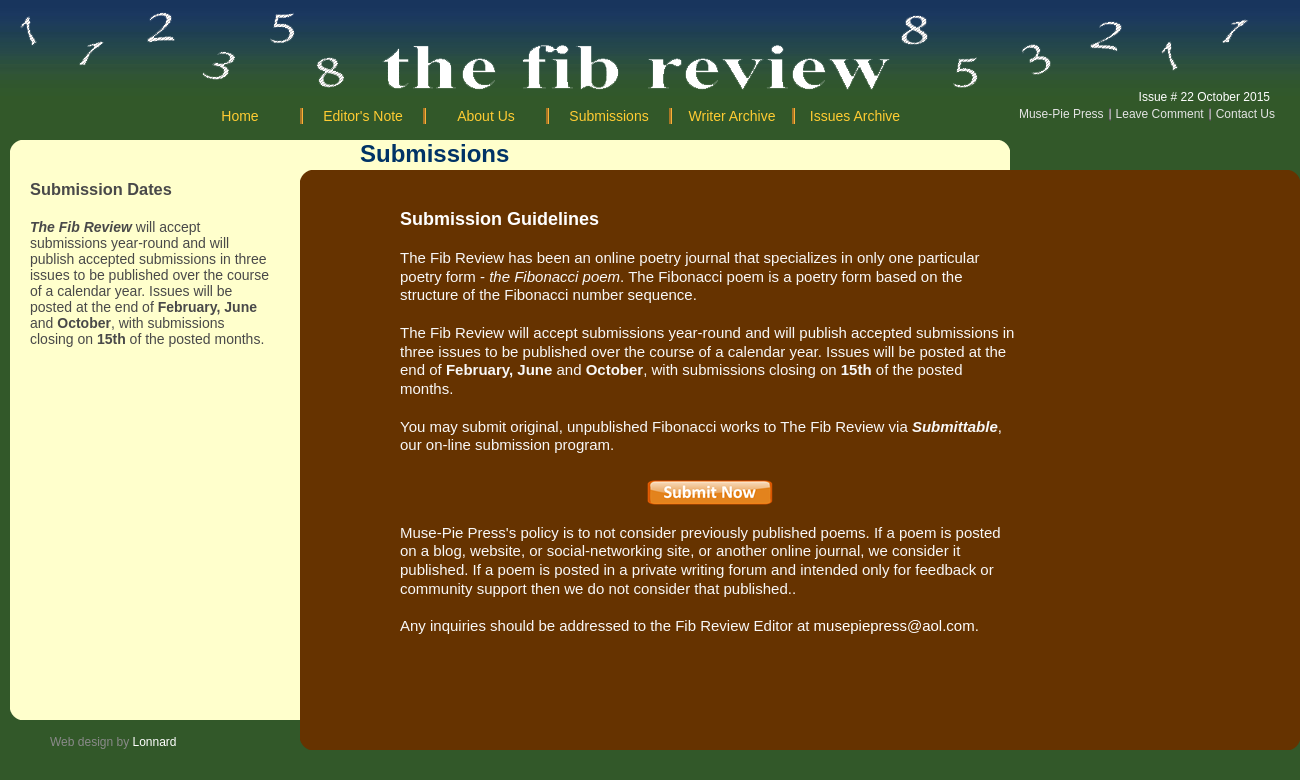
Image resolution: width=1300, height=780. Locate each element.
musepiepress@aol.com (894, 625)
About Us (486, 116)
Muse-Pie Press (1061, 114)
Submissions (608, 116)
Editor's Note (363, 116)
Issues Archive (855, 116)
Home (239, 116)
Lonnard (155, 742)
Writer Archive (732, 116)
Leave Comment (1160, 114)
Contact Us (1245, 114)
